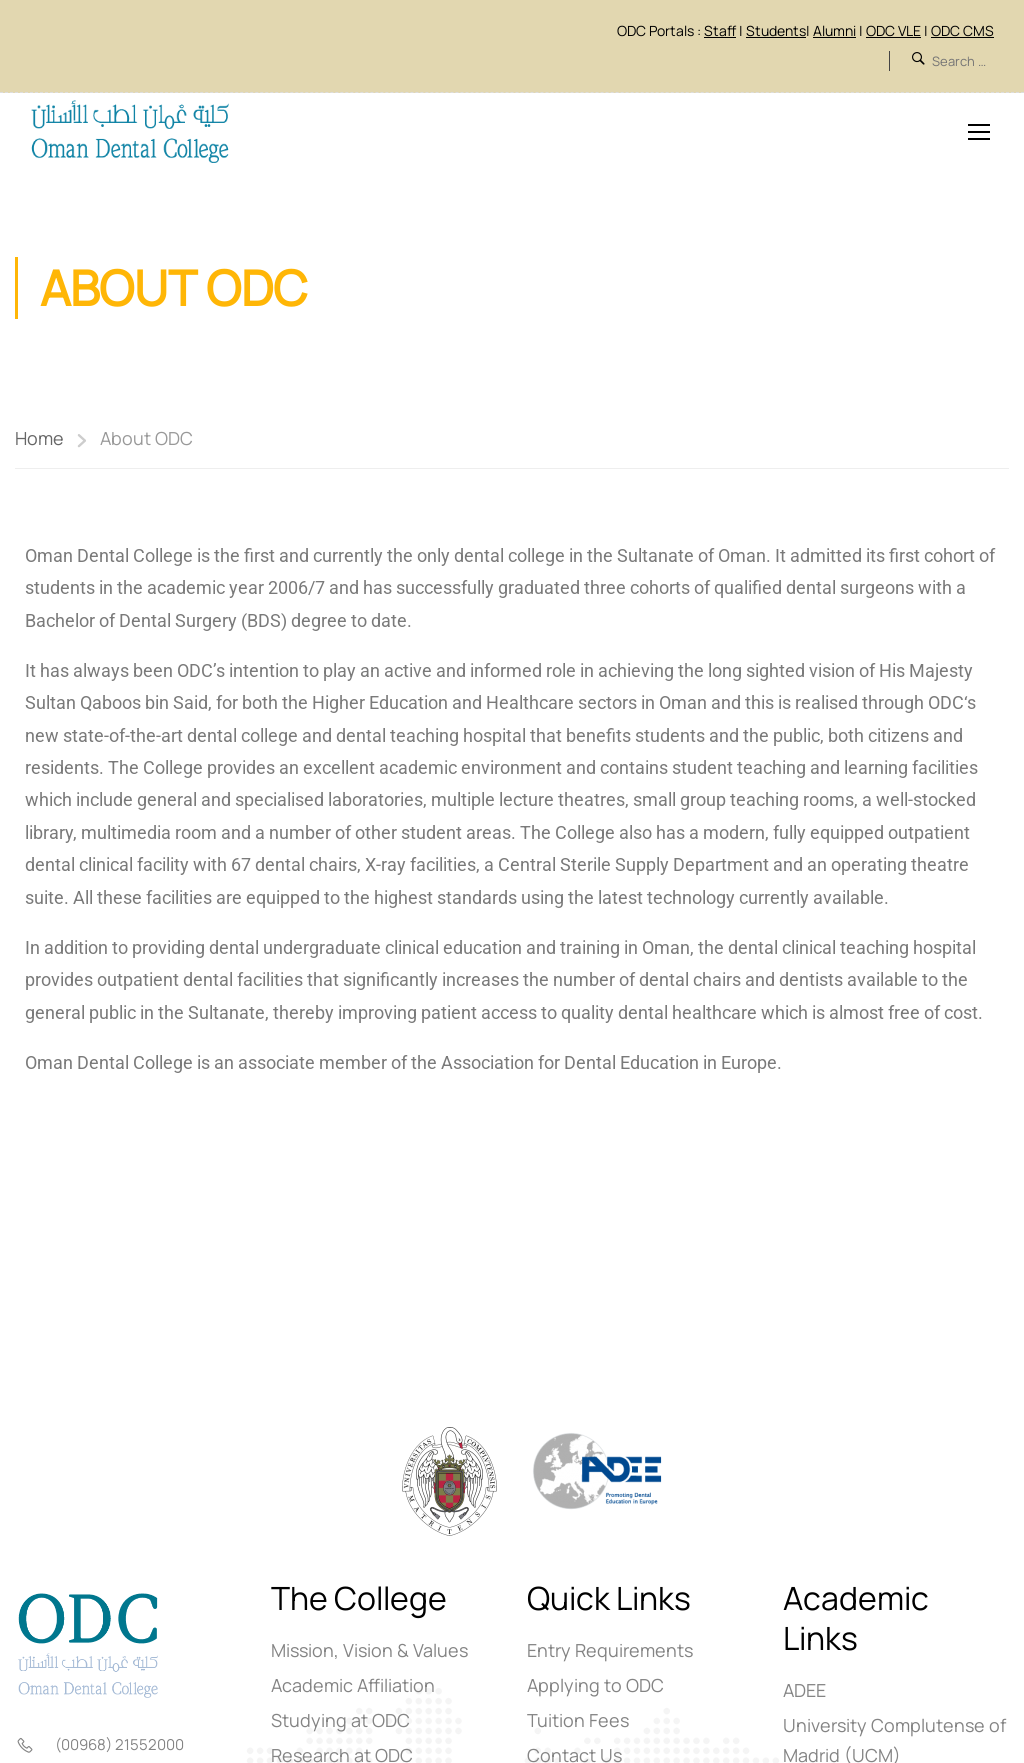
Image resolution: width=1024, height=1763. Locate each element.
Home (39, 439)
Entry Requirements (610, 1651)
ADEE (804, 1691)
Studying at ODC (340, 1721)
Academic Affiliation (353, 1686)
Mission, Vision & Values (369, 1651)
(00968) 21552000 (119, 1745)
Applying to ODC (595, 1686)
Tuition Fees (578, 1721)
